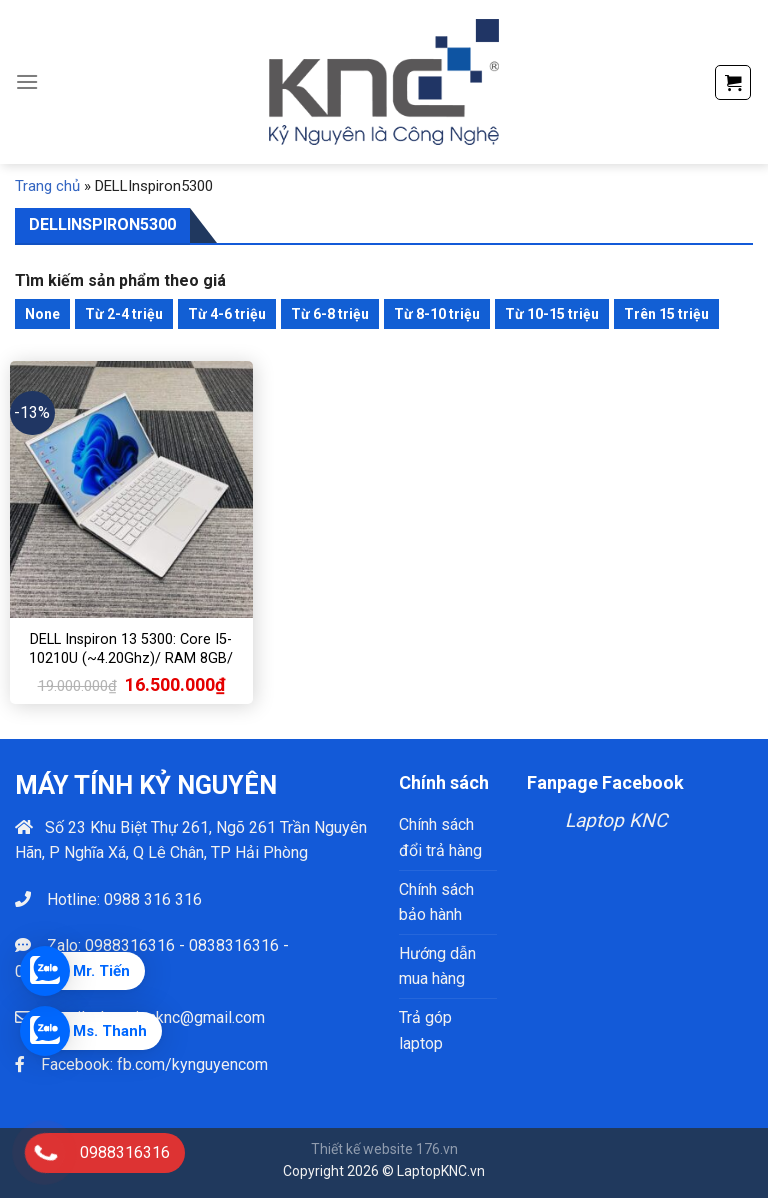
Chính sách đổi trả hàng (440, 837)
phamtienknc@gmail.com (178, 1017)
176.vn (437, 1149)
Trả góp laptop (425, 1030)
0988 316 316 (153, 899)
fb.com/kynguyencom (192, 1064)
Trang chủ (47, 186)
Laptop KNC (616, 820)
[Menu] (27, 81)
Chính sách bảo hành (436, 902)
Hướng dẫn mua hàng (437, 966)
